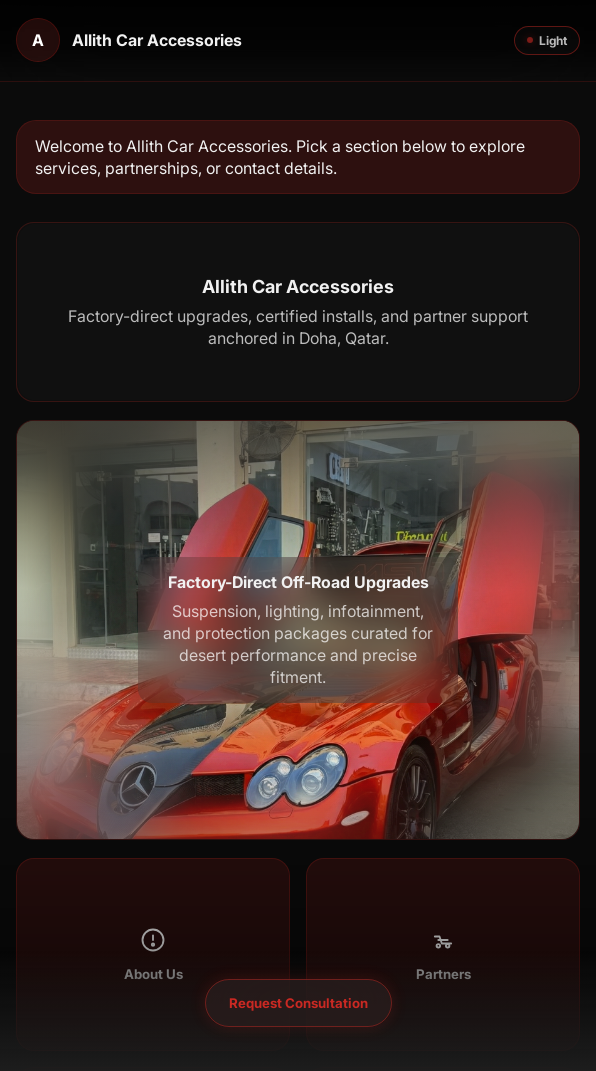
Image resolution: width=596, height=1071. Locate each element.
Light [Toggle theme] (547, 40)
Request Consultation (298, 1003)
